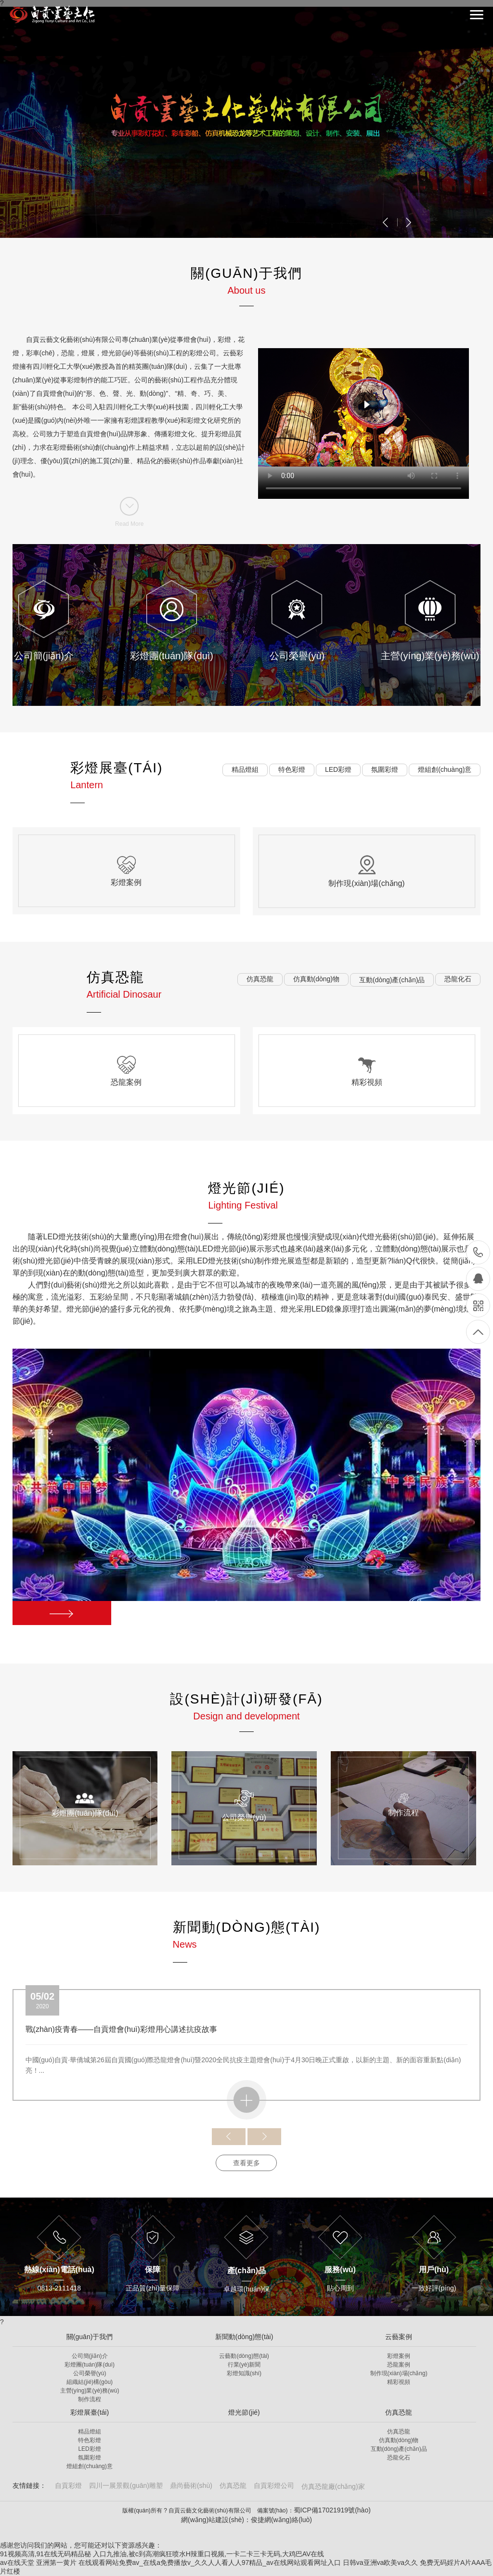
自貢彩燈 (68, 2485)
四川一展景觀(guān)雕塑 (125, 2485)
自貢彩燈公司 (274, 2485)
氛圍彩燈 (89, 2457)
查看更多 (246, 2163)
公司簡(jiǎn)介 (90, 2356)
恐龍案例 (398, 2364)
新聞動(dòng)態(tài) (244, 2337)
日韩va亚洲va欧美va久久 (380, 2562)
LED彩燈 (89, 2449)
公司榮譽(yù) (89, 2373)
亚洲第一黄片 (56, 2562)
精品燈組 (89, 2431)
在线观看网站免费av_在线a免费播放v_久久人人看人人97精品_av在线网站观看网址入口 (209, 2562)
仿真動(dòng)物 (399, 2440)
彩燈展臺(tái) (89, 2412)
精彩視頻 (398, 2382)
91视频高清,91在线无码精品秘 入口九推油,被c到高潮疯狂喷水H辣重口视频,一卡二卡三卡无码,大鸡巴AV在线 (162, 2554)
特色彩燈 (89, 2440)
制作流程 (89, 2399)
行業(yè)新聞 (244, 2364)
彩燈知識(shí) (244, 2373)
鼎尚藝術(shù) (191, 2485)
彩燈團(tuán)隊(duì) (90, 2364)
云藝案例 (398, 2337)
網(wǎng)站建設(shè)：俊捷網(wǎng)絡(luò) (246, 2520)
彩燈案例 (398, 2356)
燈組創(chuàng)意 (89, 2466)
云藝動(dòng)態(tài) (244, 2356)
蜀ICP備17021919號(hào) (332, 2510)
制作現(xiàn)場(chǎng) (399, 2373)
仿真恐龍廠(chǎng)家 (333, 2486)
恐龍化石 (398, 2457)
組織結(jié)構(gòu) (89, 2382)
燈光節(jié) (243, 2412)
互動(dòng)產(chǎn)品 (399, 2449)
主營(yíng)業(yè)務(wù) (89, 2390)
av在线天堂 (17, 2562)
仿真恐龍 (398, 2412)
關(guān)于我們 (89, 2337)
